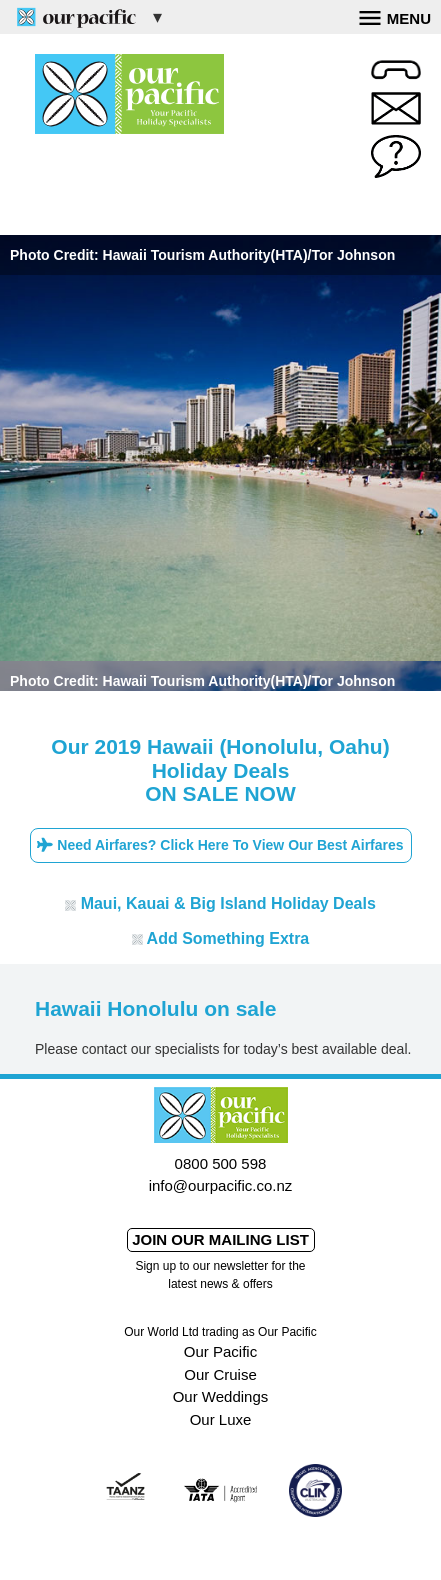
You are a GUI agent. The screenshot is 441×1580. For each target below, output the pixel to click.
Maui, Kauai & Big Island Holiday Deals (220, 903)
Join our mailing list (220, 1239)
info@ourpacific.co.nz (221, 1185)
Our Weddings (221, 1396)
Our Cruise (220, 1374)
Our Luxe (221, 1419)
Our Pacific (220, 1351)
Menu (395, 16)
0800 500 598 (221, 1163)
